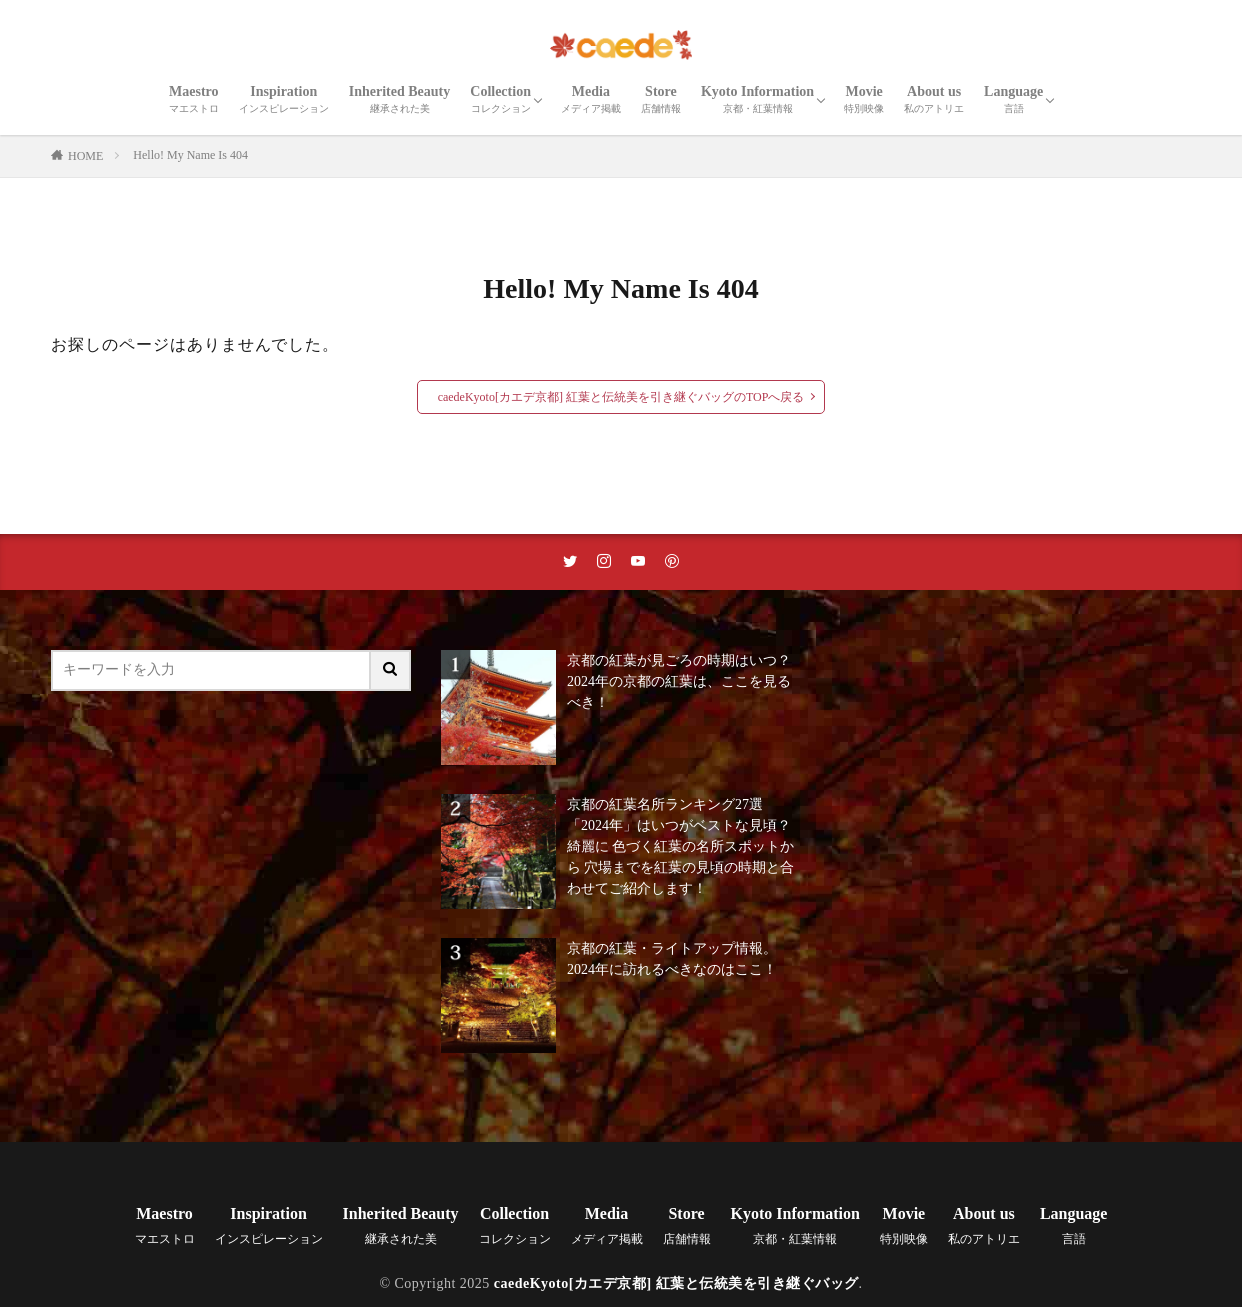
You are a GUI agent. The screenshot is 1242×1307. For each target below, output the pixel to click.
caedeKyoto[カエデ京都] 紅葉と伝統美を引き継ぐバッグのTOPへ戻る (621, 397)
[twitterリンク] (570, 562)
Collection (500, 99)
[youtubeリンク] (638, 562)
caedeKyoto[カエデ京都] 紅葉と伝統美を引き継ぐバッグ (676, 1283)
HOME (85, 156)
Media (591, 99)
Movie (864, 99)
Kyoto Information (757, 99)
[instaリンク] (604, 562)
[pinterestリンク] (672, 562)
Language (1013, 99)
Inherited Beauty (400, 99)
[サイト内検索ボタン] (391, 670)
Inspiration (284, 99)
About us (934, 99)
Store (661, 99)
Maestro (194, 99)
